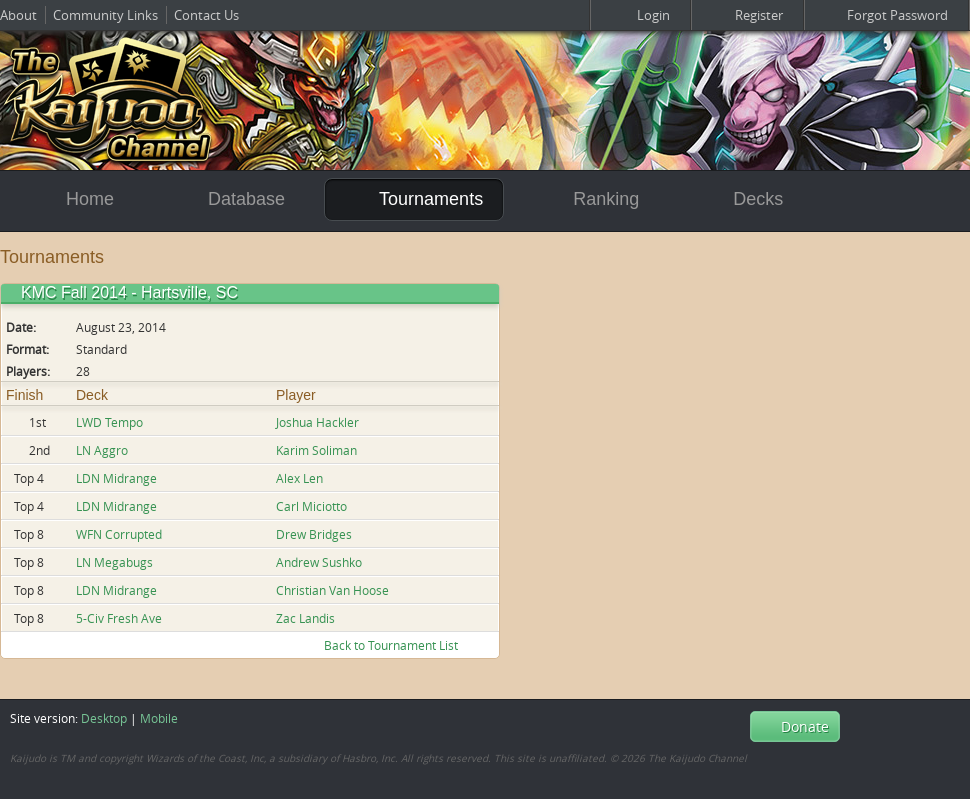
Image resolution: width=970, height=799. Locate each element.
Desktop (104, 718)
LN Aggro (102, 450)
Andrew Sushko (319, 562)
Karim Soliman (316, 450)
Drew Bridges (314, 534)
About (18, 15)
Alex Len (299, 478)
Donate (795, 726)
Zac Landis (305, 618)
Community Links (105, 15)
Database (229, 199)
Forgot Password (886, 15)
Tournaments (414, 198)
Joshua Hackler (317, 422)
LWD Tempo (109, 422)
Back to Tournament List (403, 645)
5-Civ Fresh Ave (119, 618)
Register (747, 15)
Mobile (159, 718)
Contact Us (206, 15)
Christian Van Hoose (332, 590)
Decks (741, 199)
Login (640, 15)
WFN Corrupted (119, 534)
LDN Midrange (116, 478)
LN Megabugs (114, 562)
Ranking (591, 199)
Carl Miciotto (311, 506)
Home (72, 199)
